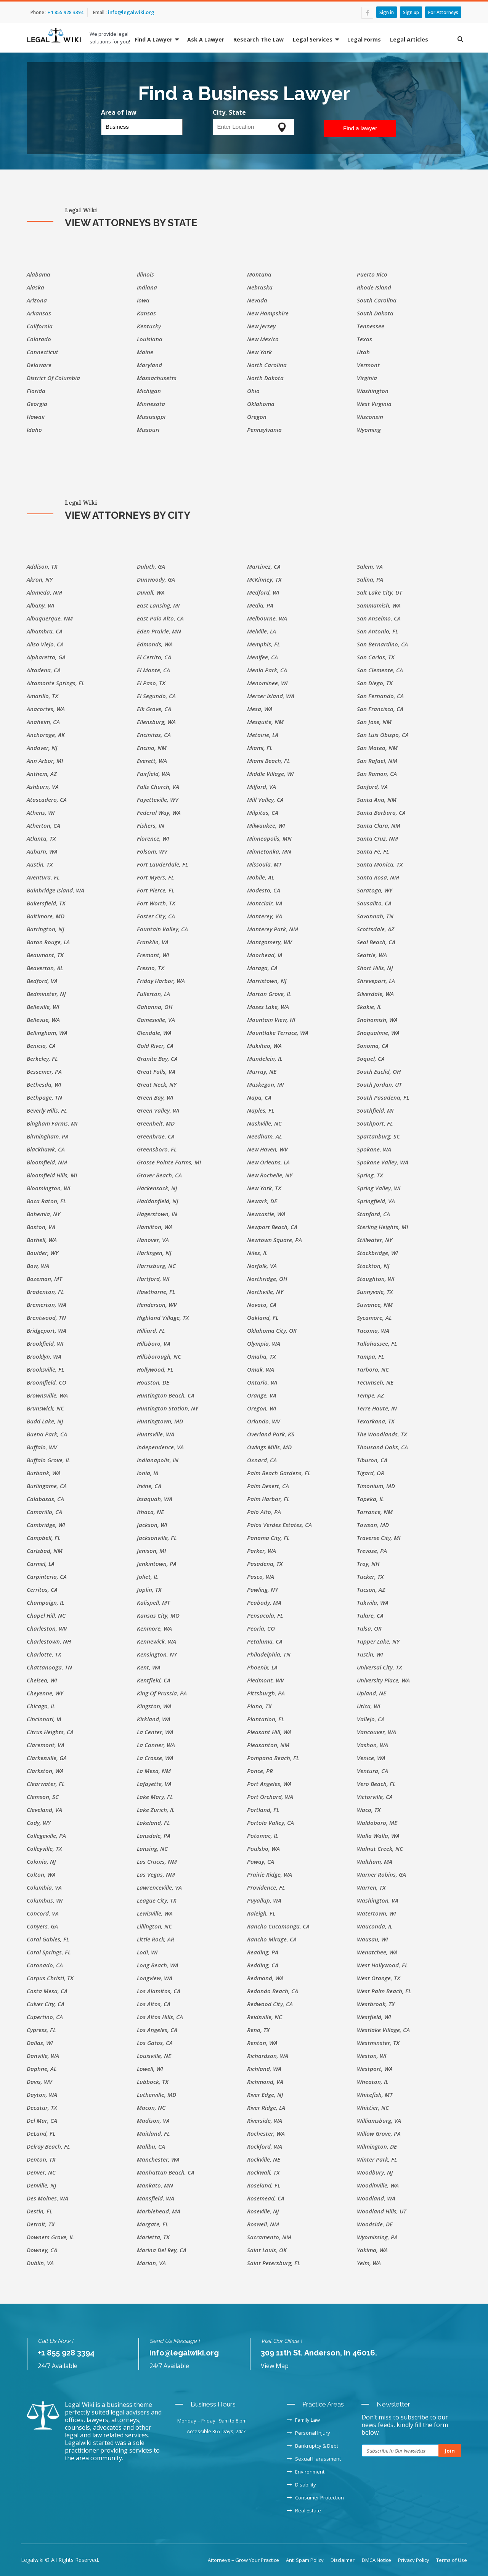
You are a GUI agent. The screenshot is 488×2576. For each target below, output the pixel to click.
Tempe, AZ (370, 1395)
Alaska (35, 287)
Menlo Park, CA (267, 670)
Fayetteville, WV (157, 799)
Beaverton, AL (45, 968)
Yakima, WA (372, 2250)
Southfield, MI (375, 1110)
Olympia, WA (263, 1343)
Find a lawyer (360, 128)
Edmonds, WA (155, 644)
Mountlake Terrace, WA (277, 1032)
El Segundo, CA (156, 696)
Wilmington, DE (377, 2146)
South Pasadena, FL (383, 1097)
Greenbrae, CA (156, 1136)
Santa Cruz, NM (377, 838)
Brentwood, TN (46, 1317)
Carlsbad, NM (45, 1550)
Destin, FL (39, 2211)
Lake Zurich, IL (155, 1809)
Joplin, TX (149, 1589)
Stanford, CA (373, 1214)
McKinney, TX (264, 579)
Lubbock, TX (152, 2081)
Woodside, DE (375, 2224)
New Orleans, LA (268, 1162)
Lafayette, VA (154, 1784)
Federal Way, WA (159, 812)
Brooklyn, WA (44, 1356)
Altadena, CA (44, 670)
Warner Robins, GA (381, 1874)
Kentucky (149, 326)
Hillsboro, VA (153, 1343)
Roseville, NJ (263, 2211)
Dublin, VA (40, 2263)
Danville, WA (43, 2056)
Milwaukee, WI (266, 825)
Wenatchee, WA (377, 1952)
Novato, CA (261, 1304)
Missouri (148, 429)
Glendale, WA (154, 1032)
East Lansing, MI (158, 605)
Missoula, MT (264, 864)
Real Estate (304, 2510)
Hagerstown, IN (157, 1214)
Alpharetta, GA (46, 657)
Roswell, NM (263, 2224)
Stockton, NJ (373, 1266)
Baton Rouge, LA (48, 942)
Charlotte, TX (44, 1654)
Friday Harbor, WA (161, 981)
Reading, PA (262, 1952)
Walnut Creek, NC (380, 1848)
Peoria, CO (261, 1628)
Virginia (367, 378)
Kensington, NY (157, 1654)
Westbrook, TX (376, 2004)
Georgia (37, 404)
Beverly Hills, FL (47, 1110)
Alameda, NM (44, 592)
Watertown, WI (376, 1913)
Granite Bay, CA (157, 1058)
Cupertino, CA (45, 2017)
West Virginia (374, 404)
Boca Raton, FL (46, 1201)
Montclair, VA (265, 903)
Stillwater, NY (374, 1240)
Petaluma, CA (265, 1641)
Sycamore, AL (374, 1317)
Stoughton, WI (375, 1278)
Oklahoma (260, 404)
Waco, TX (368, 1809)
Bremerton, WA (46, 1304)
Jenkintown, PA (157, 1563)
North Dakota (265, 378)
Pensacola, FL (265, 1615)
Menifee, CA (262, 657)
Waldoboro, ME (377, 1822)
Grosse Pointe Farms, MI (169, 1162)
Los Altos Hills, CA (160, 2017)
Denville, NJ (41, 2185)
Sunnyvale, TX (375, 1291)
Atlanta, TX (41, 838)
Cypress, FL (41, 2030)
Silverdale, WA (375, 994)
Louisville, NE (154, 2056)
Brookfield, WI (45, 1343)
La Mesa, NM (154, 1771)
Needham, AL (264, 1136)
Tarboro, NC (373, 1369)
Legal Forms (364, 39)
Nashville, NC (264, 1123)
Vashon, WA (372, 1745)
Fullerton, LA (153, 994)
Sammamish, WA (379, 605)
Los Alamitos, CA (158, 1991)
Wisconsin (370, 417)
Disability (301, 2484)
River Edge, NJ (265, 2094)
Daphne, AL (41, 2068)
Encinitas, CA (154, 735)
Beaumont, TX (45, 955)
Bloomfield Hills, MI (52, 1175)
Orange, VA (261, 1395)
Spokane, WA (374, 1149)
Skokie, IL (369, 1007)
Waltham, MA (374, 1861)
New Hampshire (268, 313)
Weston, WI (371, 2056)
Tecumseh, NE (375, 1382)
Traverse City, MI (378, 1537)
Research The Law (258, 39)
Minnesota (151, 404)
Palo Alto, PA (264, 1512)
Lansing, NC (152, 1848)
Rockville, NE (263, 2159)
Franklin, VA (153, 942)
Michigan (149, 391)
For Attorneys (443, 12)
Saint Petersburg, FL (273, 2263)
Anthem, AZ (42, 773)
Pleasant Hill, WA (269, 1732)
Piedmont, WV (265, 1680)
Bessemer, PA (44, 1071)
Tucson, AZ (371, 1589)
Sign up (411, 12)
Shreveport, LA (376, 981)
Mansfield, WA (155, 2198)
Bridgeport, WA (46, 1330)
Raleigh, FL (261, 1913)
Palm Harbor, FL (268, 1499)
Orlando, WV (263, 1421)
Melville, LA (261, 631)
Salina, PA (370, 579)
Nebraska (260, 287)
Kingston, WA (154, 1706)
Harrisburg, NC (156, 1266)
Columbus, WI (45, 1900)
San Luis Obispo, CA (383, 735)
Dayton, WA (42, 2094)
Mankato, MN (155, 2185)
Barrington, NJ (45, 929)
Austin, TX (40, 864)
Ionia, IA (147, 1473)
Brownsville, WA (47, 1395)
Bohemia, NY (43, 1214)
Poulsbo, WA (263, 1848)
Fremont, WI (153, 955)
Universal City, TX (379, 1667)
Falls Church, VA (158, 786)
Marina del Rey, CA (161, 2250)
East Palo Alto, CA (160, 618)
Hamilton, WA (155, 1227)
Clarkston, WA (45, 1771)
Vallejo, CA (371, 1719)
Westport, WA (375, 2068)
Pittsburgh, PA (266, 1693)
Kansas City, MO (158, 1615)
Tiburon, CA (372, 1460)
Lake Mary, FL (155, 1796)
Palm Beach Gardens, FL (278, 1473)
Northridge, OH (267, 1278)
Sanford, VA (372, 786)
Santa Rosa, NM (378, 877)
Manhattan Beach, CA (165, 2172)
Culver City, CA (45, 2004)
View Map (275, 2366)
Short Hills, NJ (375, 968)
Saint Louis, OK (267, 2250)
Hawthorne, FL (156, 1291)
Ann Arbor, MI (45, 760)
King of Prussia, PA (162, 1693)
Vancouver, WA (376, 1732)
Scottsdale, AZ (375, 929)
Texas (364, 339)
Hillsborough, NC (159, 1356)
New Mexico (263, 339)
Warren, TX (371, 1887)
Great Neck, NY (157, 1084)
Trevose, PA (372, 1550)
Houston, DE (153, 1382)
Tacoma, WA (373, 1330)
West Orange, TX (378, 1978)
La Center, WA (155, 1732)
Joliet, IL (147, 1576)
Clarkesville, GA (47, 1758)
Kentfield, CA (153, 1680)
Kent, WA (149, 1667)
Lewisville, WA (155, 1913)
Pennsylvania (264, 429)
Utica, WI (368, 1706)
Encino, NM (152, 748)
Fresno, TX (150, 968)
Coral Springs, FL (49, 1952)
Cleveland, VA (44, 1809)
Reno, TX (258, 2030)
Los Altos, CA (153, 2004)
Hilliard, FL (151, 1330)
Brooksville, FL (45, 1369)
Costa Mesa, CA (47, 1991)
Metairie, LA (262, 735)
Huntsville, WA (155, 1434)
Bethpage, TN (44, 1097)
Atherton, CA (43, 825)
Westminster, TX (378, 2043)
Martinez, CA (264, 566)
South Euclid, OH (379, 1071)
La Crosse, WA (155, 1758)
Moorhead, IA (265, 955)
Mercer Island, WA (270, 696)
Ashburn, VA (43, 786)
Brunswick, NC (45, 1408)
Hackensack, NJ (157, 1188)
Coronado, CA (45, 1965)
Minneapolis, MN (269, 838)
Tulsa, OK (369, 1628)
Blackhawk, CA (46, 1149)
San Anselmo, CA (379, 618)
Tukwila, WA (372, 1602)
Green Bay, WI (155, 1097)
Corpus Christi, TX (50, 1978)
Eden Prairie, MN (159, 631)
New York (259, 352)
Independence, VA (160, 1447)
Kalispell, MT (153, 1602)
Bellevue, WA (43, 1019)
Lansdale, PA (153, 1835)
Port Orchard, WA (270, 1796)
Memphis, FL (263, 644)
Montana (259, 274)
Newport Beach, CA (272, 1227)
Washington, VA (377, 1900)
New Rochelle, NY (269, 1175)
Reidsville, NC (264, 2017)
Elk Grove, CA (154, 709)
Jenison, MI (151, 1550)
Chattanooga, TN (49, 1667)
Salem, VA (370, 566)
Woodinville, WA (378, 2185)
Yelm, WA (369, 2263)
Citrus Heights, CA (50, 1732)
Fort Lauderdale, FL (162, 864)
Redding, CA (262, 1965)
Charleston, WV (47, 1628)
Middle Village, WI (270, 773)
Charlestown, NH (49, 1641)
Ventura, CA (372, 1771)
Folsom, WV (152, 851)
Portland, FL (263, 1809)
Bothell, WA (42, 1240)
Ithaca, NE (150, 1512)
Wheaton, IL (372, 2081)
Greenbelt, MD (156, 1123)
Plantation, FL (265, 1719)
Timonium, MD (376, 1486)
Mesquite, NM (265, 722)
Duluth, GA (151, 566)
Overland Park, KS (270, 1434)
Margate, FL (152, 2224)
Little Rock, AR (155, 1939)
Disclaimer (343, 2560)
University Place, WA (383, 1680)
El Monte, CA (153, 670)
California (40, 326)
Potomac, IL (262, 1835)
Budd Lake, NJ (45, 1421)
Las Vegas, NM (156, 1874)
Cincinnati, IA (44, 1719)
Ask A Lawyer (205, 39)
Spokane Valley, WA (382, 1162)
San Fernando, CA (380, 696)
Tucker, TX (370, 1576)
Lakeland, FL (153, 1822)
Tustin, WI (370, 1654)
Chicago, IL (41, 1706)
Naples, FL (260, 1110)
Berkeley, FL (42, 1058)
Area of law (118, 112)
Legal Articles (409, 39)
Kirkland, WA (153, 1719)
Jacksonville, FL (157, 1537)
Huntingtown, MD (160, 1421)
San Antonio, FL (377, 631)
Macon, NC (151, 2107)
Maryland (149, 365)
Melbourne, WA (267, 618)
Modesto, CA (263, 890)
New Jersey (261, 326)
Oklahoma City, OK (272, 1330)
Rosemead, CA (265, 2198)
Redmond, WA (265, 1978)
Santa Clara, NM (378, 825)
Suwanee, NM (375, 1304)
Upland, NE (371, 1693)
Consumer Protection (315, 2497)
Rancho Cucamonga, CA (278, 1926)
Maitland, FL (153, 2133)
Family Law (303, 2419)
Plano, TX (259, 1706)
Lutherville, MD (156, 2094)
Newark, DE (262, 1201)
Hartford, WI (153, 1278)
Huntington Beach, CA (165, 1395)
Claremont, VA (45, 1745)
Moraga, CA (262, 968)
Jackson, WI (152, 1525)
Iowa (143, 300)
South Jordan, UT (379, 1084)
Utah (363, 352)
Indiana (147, 287)
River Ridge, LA (266, 2107)
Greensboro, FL (157, 1149)
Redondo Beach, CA (272, 1991)
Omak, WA (260, 1369)
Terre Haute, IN (377, 1408)
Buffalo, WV (42, 1447)
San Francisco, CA (380, 709)
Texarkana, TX (375, 1421)
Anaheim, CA (43, 722)
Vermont (368, 365)
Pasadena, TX (265, 1563)
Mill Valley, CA (265, 799)
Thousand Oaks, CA (382, 1447)
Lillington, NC (154, 1926)
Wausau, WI (372, 1939)
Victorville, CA (375, 1796)
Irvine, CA (149, 1486)
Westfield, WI (374, 2017)
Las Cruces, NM (157, 1861)
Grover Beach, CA (159, 1175)
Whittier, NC (373, 2107)
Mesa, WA (260, 709)
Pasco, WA (260, 1576)
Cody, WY (39, 1822)
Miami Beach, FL (268, 760)
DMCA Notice (376, 2560)
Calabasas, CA (45, 1499)
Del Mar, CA (42, 2120)
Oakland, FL (262, 1317)
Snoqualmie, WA (378, 1032)
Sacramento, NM (269, 2237)
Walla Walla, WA (378, 1835)
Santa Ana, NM (376, 799)
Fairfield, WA (153, 773)
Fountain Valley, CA (162, 929)
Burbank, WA (44, 1473)
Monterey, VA (264, 916)
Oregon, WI (261, 1408)
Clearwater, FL (45, 1784)
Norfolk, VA (262, 1266)
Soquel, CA (371, 1058)
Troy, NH (368, 1563)
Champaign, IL (45, 1602)
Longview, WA (154, 1978)
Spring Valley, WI (378, 1188)
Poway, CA (260, 1861)
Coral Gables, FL (48, 1939)
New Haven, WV (267, 1149)
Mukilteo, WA (264, 1045)
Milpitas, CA (262, 812)
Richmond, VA (265, 2081)
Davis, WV (39, 2081)
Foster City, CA (156, 916)
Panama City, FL (268, 1537)
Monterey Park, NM (272, 929)
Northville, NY (265, 1291)
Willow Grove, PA (379, 2133)
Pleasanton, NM (268, 1745)
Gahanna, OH (154, 1007)
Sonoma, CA (372, 1045)
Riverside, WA (264, 2120)
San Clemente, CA (380, 670)
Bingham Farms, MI (52, 1123)
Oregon (256, 417)
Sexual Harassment (314, 2458)
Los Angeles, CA (157, 2030)
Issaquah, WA (154, 1499)
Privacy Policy (413, 2560)
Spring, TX (370, 1175)
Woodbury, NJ (375, 2172)
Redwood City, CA (270, 2004)
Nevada (257, 300)
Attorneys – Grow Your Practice (243, 2560)
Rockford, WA (264, 2146)
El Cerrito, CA (154, 657)
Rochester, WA (266, 2133)
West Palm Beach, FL (384, 1991)
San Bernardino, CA (382, 644)
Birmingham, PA (48, 1136)
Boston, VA (41, 1227)
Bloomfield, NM (47, 1162)
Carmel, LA (41, 1563)
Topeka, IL (370, 1499)
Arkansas (39, 313)
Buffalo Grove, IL (48, 1460)
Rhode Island (374, 287)
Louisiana (149, 339)
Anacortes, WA (46, 709)
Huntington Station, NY (167, 1408)
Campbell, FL (43, 1537)
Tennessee (370, 326)
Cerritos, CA (42, 1589)
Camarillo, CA (44, 1512)
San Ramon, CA (377, 773)
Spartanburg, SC (378, 1136)
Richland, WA (264, 2068)
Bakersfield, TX (46, 903)
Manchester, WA (158, 2159)
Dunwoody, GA (156, 579)
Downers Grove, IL (50, 2237)
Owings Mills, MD (269, 1447)
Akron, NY (40, 579)
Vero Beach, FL (376, 1784)
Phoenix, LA (262, 1667)
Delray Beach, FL (48, 2146)
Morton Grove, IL (269, 994)
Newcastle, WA (266, 1214)
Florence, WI (153, 838)
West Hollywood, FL (382, 1965)
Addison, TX (42, 566)
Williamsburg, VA (379, 2120)
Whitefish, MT (375, 2094)
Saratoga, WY (374, 890)
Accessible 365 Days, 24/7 (216, 2431)
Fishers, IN (150, 825)
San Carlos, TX (375, 657)
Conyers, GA (42, 1926)
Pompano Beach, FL (273, 1758)
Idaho (34, 429)
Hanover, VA (153, 1240)
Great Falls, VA (156, 1071)
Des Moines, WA (47, 2198)
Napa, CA (259, 1097)
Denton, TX (41, 2159)
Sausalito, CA (374, 903)
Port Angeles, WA (269, 1784)
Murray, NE (261, 1071)
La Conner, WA (156, 1745)
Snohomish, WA (377, 1019)
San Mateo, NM (377, 748)
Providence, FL (266, 1887)
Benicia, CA (41, 1045)
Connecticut (42, 352)
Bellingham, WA (47, 1032)
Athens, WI (41, 812)
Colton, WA (41, 1874)
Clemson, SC (43, 1796)
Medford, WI (263, 592)
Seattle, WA (372, 955)
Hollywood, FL (155, 1369)
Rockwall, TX (263, 2172)
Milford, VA (261, 786)
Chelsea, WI (42, 1680)
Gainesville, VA (156, 1019)
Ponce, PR (260, 1771)
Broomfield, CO (46, 1382)
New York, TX (264, 1188)
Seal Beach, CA (376, 942)
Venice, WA (371, 1758)
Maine (145, 352)
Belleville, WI (43, 1007)
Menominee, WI (267, 683)
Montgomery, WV (269, 942)
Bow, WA (38, 1266)
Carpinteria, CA (47, 1576)
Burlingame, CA (47, 1486)
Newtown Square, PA (274, 1240)
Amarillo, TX (42, 696)
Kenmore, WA (154, 1628)
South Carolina (376, 300)
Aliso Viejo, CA (45, 644)
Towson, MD (373, 1525)
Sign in (386, 12)
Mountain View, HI (271, 1019)
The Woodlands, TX (382, 1434)
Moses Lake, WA (268, 1007)
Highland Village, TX (163, 1317)
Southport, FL (375, 1123)
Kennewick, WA (156, 1641)
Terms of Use (451, 2560)
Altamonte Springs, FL (55, 683)
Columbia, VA (44, 1887)
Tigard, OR (370, 1473)
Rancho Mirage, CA (272, 1939)
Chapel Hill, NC (46, 1615)
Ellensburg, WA (156, 722)
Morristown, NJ (267, 981)
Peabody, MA (264, 1602)
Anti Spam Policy (305, 2560)
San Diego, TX (374, 683)
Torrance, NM (375, 1512)
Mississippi (151, 417)
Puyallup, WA (264, 1900)
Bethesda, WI (44, 1084)
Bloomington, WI (48, 1188)
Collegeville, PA (46, 1835)
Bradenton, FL (45, 1291)
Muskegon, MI (265, 1084)
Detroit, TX (41, 2224)
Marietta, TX (153, 2237)
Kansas (146, 313)
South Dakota (375, 313)
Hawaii (36, 417)
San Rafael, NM (377, 760)
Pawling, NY (262, 1589)
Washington (372, 391)
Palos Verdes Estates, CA (279, 1525)
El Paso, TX (151, 683)
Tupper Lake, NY (378, 1641)
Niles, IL (257, 1253)
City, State (229, 112)
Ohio (253, 391)
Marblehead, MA (158, 2211)
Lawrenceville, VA (159, 1887)
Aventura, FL (43, 877)
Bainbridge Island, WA (55, 890)
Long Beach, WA (157, 1965)
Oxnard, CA (262, 1460)
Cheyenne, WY (45, 1693)
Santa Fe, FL (373, 851)
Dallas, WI (40, 2043)
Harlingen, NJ (154, 1253)
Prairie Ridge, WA (269, 1874)
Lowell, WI (150, 2068)
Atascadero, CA (47, 799)
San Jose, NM (374, 722)
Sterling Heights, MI (382, 1227)
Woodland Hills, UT (381, 2211)
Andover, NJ (42, 748)
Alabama (38, 274)
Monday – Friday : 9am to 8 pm (212, 2420)
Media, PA (260, 605)
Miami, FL (259, 748)
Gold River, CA (155, 1045)
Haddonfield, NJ (157, 1201)
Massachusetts (157, 378)
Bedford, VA (42, 981)
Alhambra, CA (45, 631)
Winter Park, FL (377, 2159)
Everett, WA (152, 760)
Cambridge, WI (46, 1525)
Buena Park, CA (47, 1434)
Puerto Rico (372, 274)
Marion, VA (151, 2263)
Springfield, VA (376, 1201)
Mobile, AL (260, 877)
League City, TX (156, 1900)
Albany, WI (40, 605)
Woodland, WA (376, 2198)
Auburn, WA (42, 851)
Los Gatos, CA (155, 2043)
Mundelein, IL (264, 1058)
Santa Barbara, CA (381, 812)
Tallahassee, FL (377, 1343)
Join (450, 2450)
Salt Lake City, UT (379, 592)
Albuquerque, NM (50, 618)
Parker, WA (261, 1550)
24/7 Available (57, 2366)
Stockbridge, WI (377, 1253)
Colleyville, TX (44, 1848)
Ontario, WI (262, 1382)
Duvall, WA (151, 592)
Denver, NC (41, 2172)
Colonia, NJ (41, 1861)
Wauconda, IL (374, 1926)
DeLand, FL (41, 2133)
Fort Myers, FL (155, 877)
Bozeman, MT (44, 1278)
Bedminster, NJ (46, 994)
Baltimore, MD (45, 916)
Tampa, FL (370, 1356)
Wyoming (369, 429)
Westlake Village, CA (383, 2030)
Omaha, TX (261, 1356)
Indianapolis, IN (157, 1460)
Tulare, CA (370, 1615)
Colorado (39, 339)
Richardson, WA (267, 2056)
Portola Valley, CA (270, 1822)
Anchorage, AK (46, 735)
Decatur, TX (42, 2107)
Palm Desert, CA (268, 1486)
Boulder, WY (42, 1253)
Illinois (145, 274)
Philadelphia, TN (269, 1654)
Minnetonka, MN (269, 851)
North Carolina (267, 365)
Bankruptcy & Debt (312, 2445)
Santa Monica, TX (380, 864)
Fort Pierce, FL (155, 890)
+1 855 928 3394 (65, 12)
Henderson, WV (157, 1304)
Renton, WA (262, 2043)
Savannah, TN (375, 916)
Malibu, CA (151, 2146)
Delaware (39, 365)
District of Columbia (53, 378)
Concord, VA (43, 1913)
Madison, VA (153, 2120)
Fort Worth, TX (156, 903)
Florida (36, 391)
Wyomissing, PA (377, 2237)
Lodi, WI (147, 1952)
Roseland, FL (263, 2185)
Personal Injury (308, 2432)
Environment (305, 2471)
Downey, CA (42, 2250)
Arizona (37, 300)
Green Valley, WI (158, 1110)
